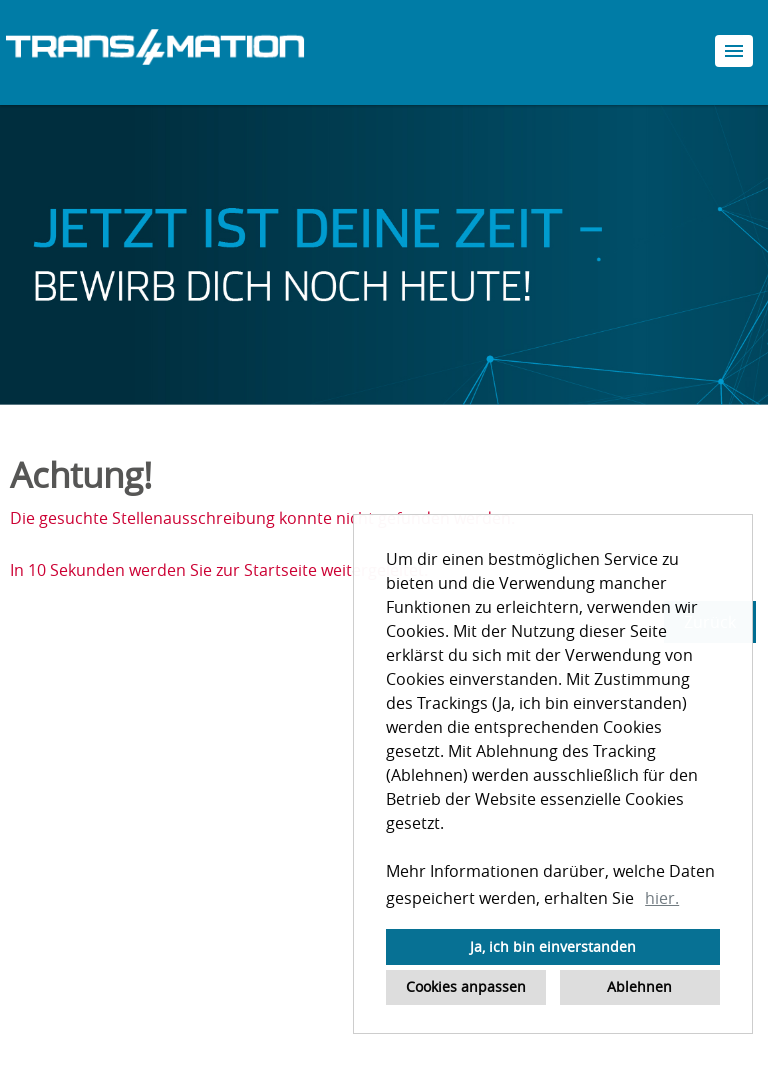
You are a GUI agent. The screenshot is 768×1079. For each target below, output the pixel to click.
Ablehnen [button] (639, 986)
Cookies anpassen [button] (466, 986)
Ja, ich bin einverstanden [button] (553, 946)
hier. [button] (662, 898)
